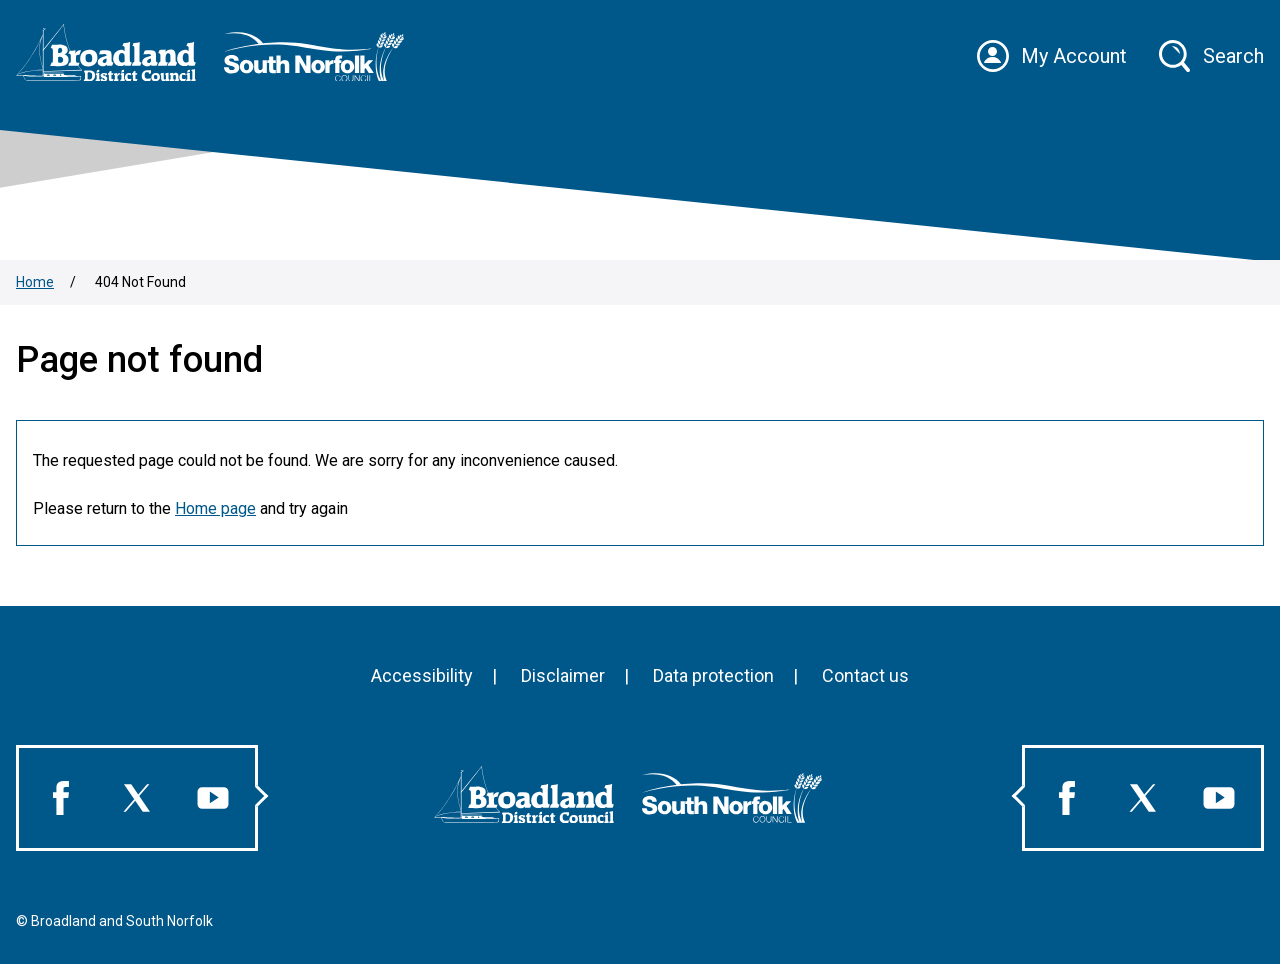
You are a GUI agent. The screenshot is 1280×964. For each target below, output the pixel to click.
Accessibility (422, 675)
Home (35, 282)
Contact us (865, 675)
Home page (215, 508)
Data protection (713, 675)
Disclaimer (563, 675)
